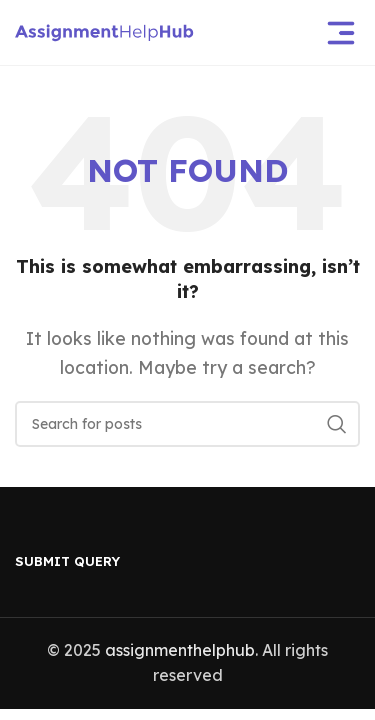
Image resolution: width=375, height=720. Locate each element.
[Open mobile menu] (341, 33)
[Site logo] (104, 31)
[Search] (187, 424)
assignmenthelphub (180, 650)
